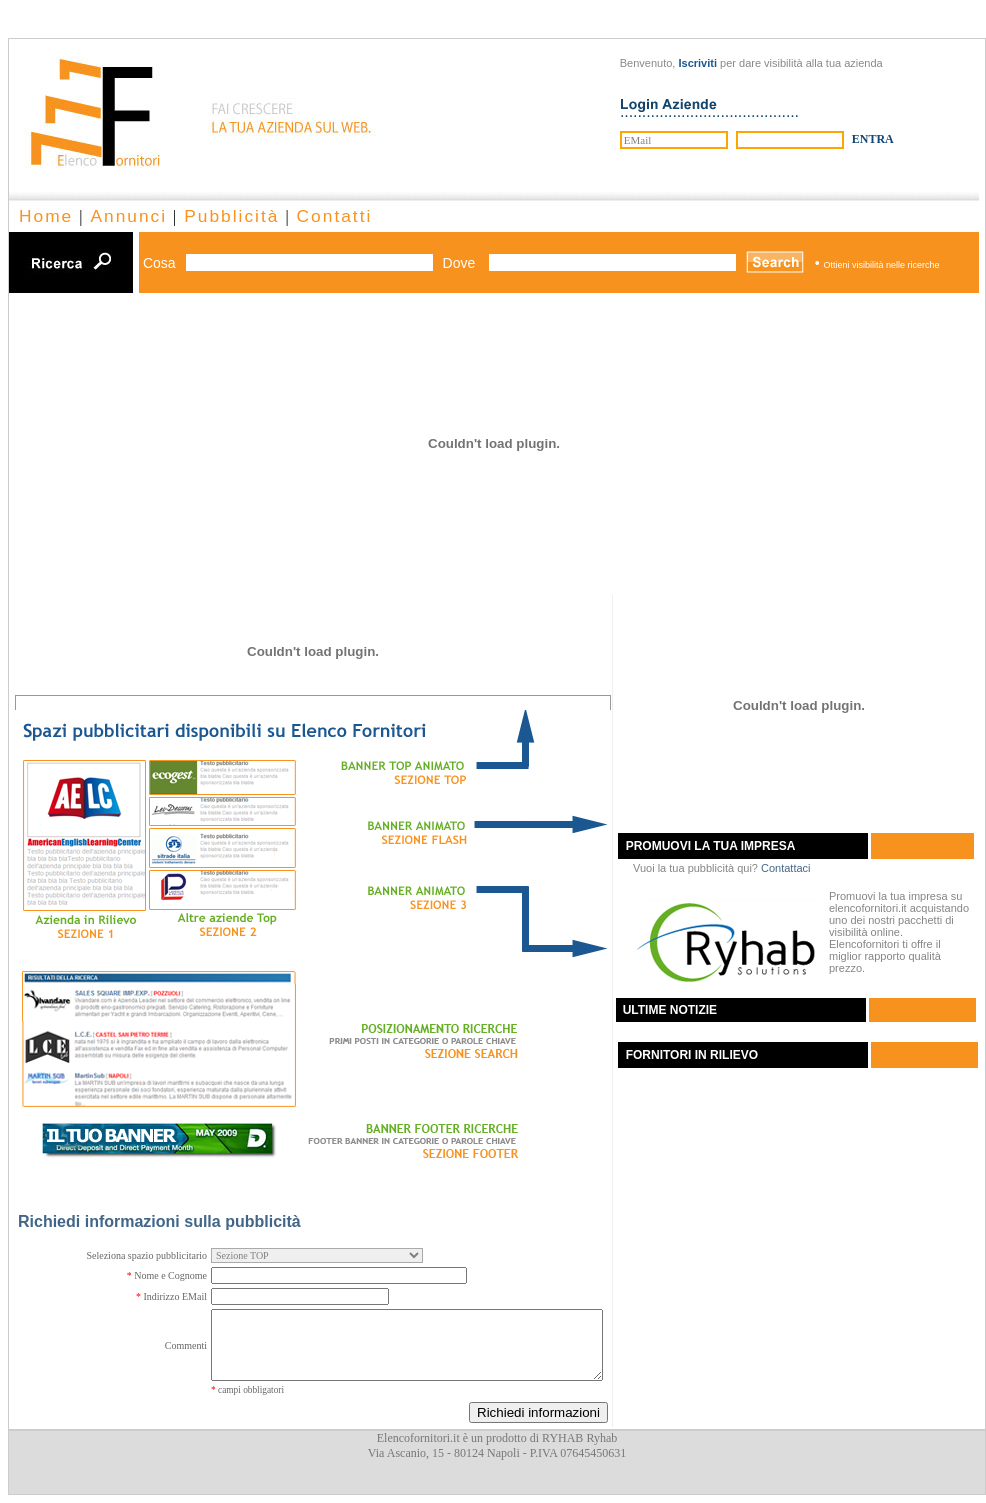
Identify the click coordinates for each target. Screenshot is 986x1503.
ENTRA (873, 139)
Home (46, 216)
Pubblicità (231, 216)
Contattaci (786, 868)
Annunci (128, 216)
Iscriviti (697, 63)
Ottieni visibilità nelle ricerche (881, 265)
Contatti (335, 216)
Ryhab (601, 1438)
